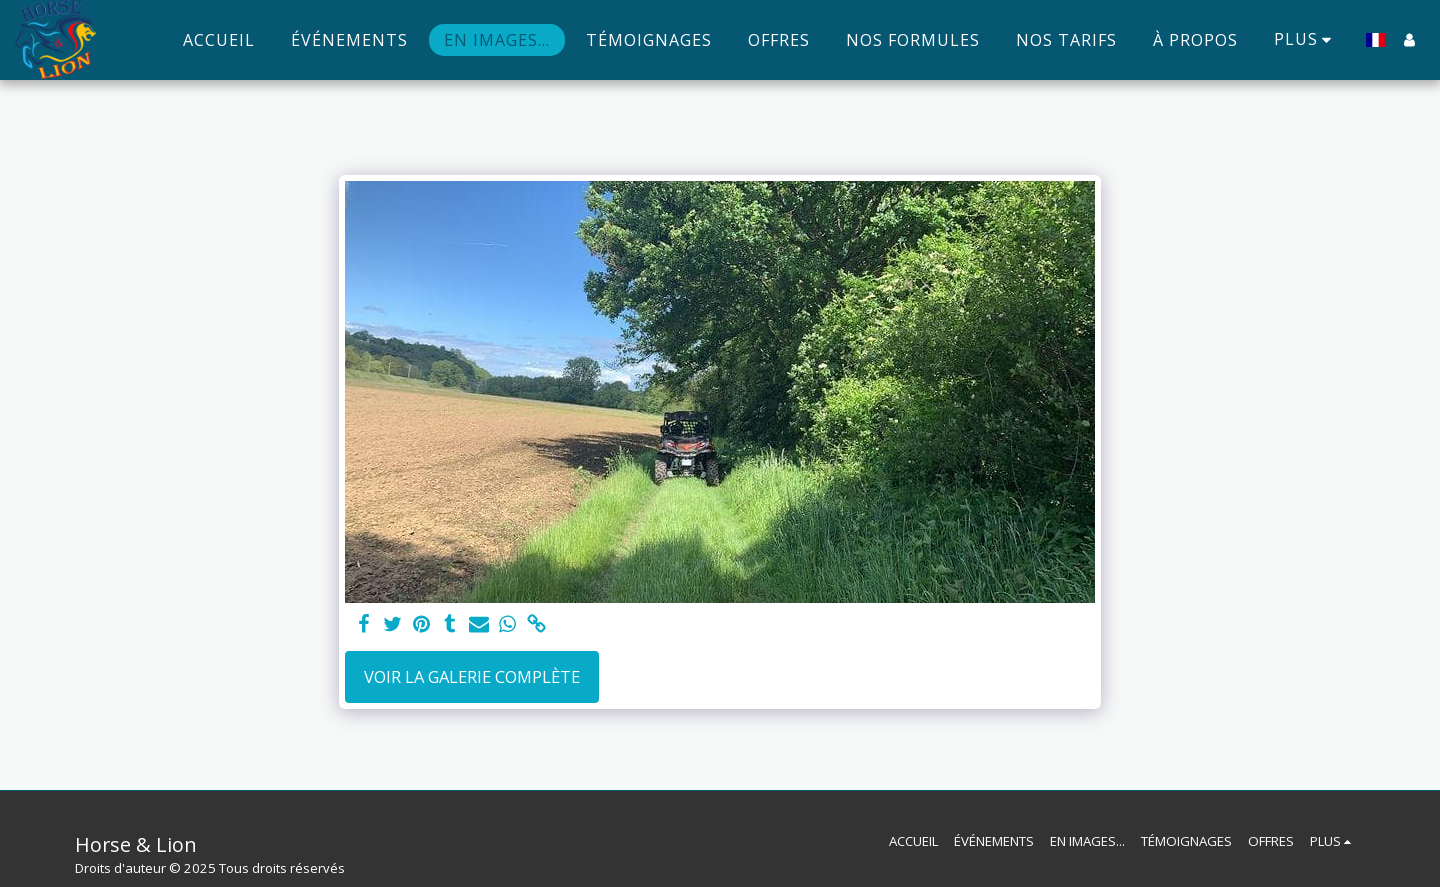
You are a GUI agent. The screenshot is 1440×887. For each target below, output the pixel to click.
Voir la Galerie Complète (472, 676)
